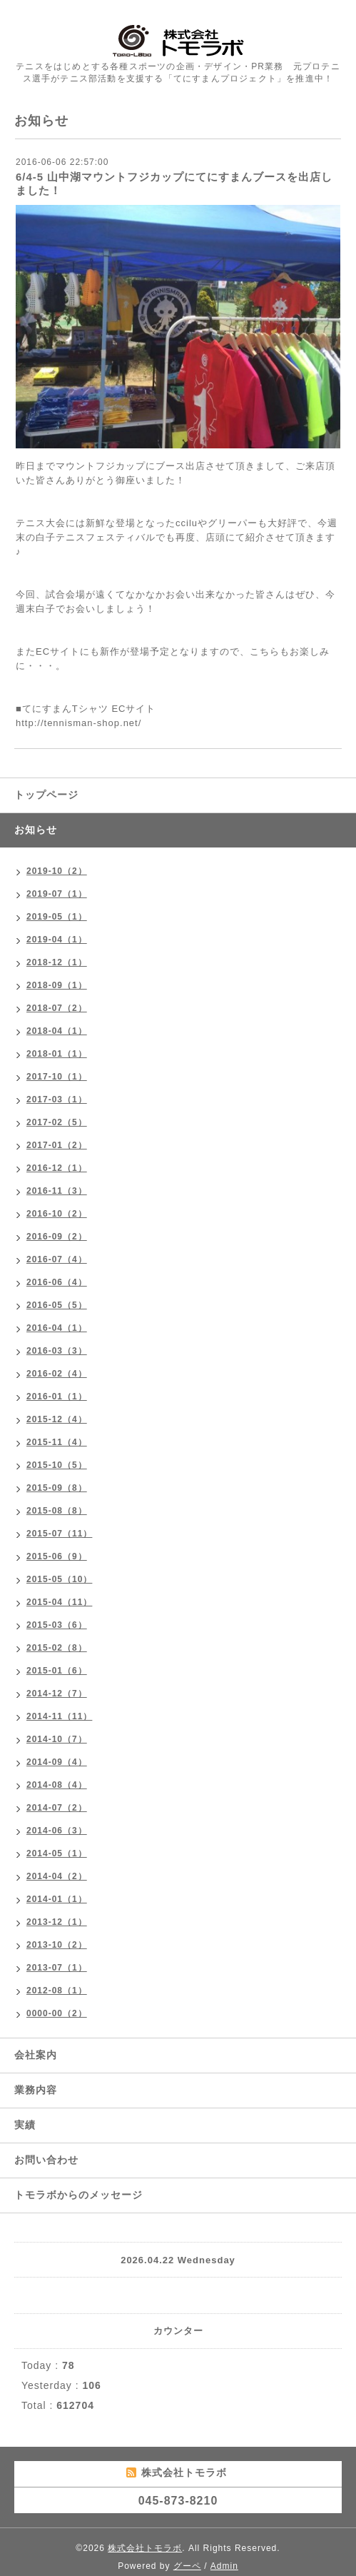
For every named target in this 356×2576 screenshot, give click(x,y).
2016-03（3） (56, 1351)
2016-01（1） (56, 1397)
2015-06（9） (56, 1556)
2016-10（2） (56, 1214)
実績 (25, 2124)
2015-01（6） (56, 1671)
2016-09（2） (56, 1237)
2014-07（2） (56, 1808)
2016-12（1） (56, 1168)
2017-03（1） (56, 1100)
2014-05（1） (56, 1853)
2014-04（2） (56, 1876)
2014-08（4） (56, 1785)
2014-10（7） (56, 1739)
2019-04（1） (56, 940)
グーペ (187, 2566)
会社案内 (35, 2055)
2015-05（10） (59, 1579)
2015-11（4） (56, 1442)
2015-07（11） (59, 1534)
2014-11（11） (59, 1716)
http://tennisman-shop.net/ (78, 723)
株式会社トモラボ (145, 2548)
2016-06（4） (56, 1282)
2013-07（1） (56, 1968)
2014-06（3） (56, 1831)
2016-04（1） (56, 1328)
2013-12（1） (56, 1922)
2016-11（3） (56, 1191)
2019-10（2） (56, 871)
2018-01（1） (56, 1054)
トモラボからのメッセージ (78, 2194)
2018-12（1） (56, 962)
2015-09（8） (56, 1488)
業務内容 (35, 2089)
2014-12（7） (56, 1694)
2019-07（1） (56, 894)
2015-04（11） (59, 1602)
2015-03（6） (56, 1625)
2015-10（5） (56, 1465)
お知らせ (35, 829)
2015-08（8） (56, 1511)
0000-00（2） (56, 2013)
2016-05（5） (56, 1305)
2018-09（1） (56, 985)
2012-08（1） (56, 1991)
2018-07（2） (56, 1008)
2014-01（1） (56, 1899)
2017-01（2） (56, 1145)
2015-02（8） (56, 1648)
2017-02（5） (56, 1122)
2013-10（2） (56, 1945)
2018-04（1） (56, 1031)
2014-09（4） (56, 1762)
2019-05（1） (56, 917)
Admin (224, 2566)
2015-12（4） (56, 1419)
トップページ (46, 794)
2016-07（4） (56, 1259)
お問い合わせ (46, 2159)
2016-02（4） (56, 1374)
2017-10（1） (56, 1077)
